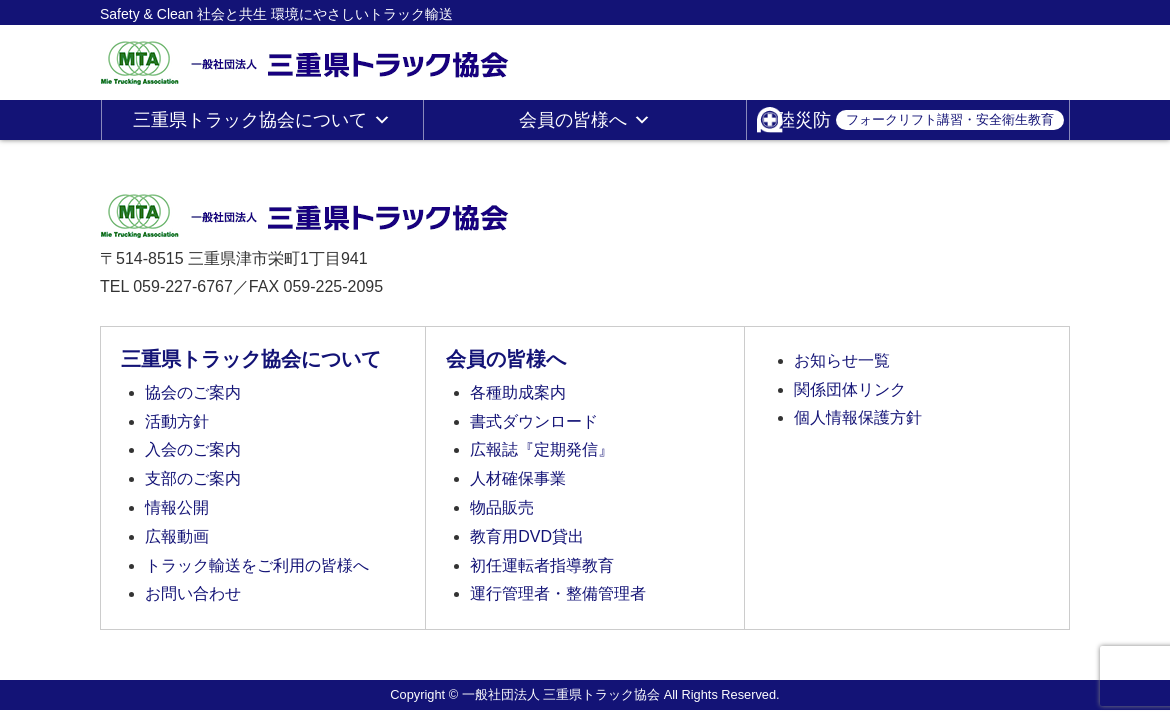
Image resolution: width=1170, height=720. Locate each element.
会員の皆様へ (585, 120)
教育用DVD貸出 (527, 536)
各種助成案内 (518, 392)
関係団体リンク (850, 389)
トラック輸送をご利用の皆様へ (257, 565)
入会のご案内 (193, 449)
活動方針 (177, 421)
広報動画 (177, 536)
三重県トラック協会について (262, 120)
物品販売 (502, 507)
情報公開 (177, 507)
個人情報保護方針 (858, 417)
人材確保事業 (518, 478)
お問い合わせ (193, 593)
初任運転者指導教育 (542, 565)
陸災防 (920, 120)
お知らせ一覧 (842, 360)
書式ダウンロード (534, 421)
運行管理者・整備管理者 (558, 593)
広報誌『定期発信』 (542, 449)
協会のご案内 (193, 392)
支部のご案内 (193, 478)
